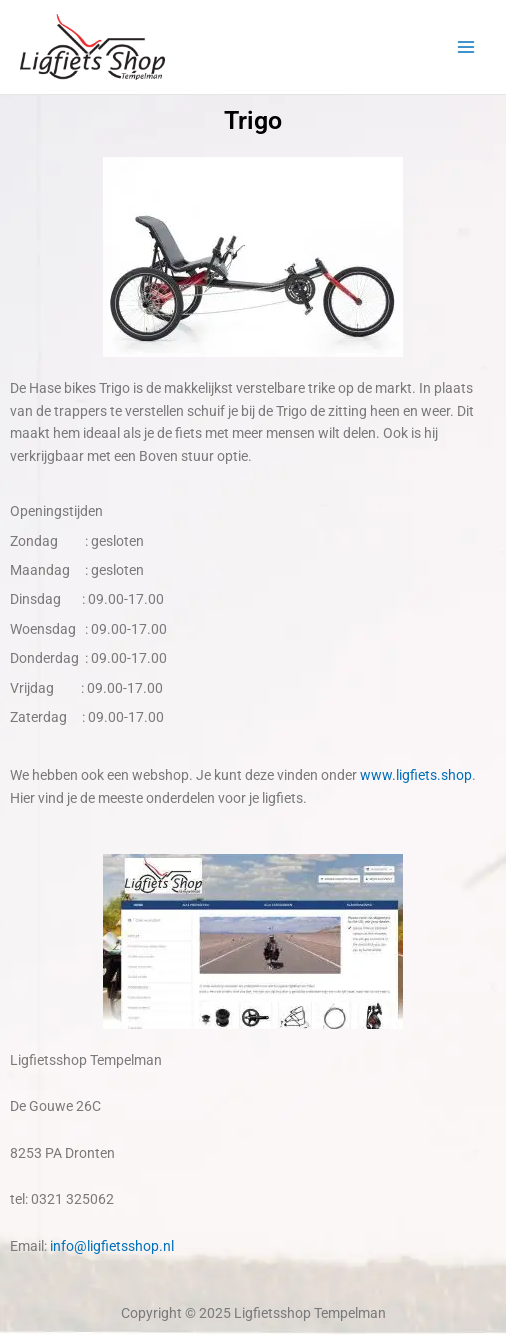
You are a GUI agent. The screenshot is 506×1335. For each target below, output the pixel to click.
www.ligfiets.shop (416, 775)
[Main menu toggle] (466, 47)
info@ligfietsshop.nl (112, 1246)
